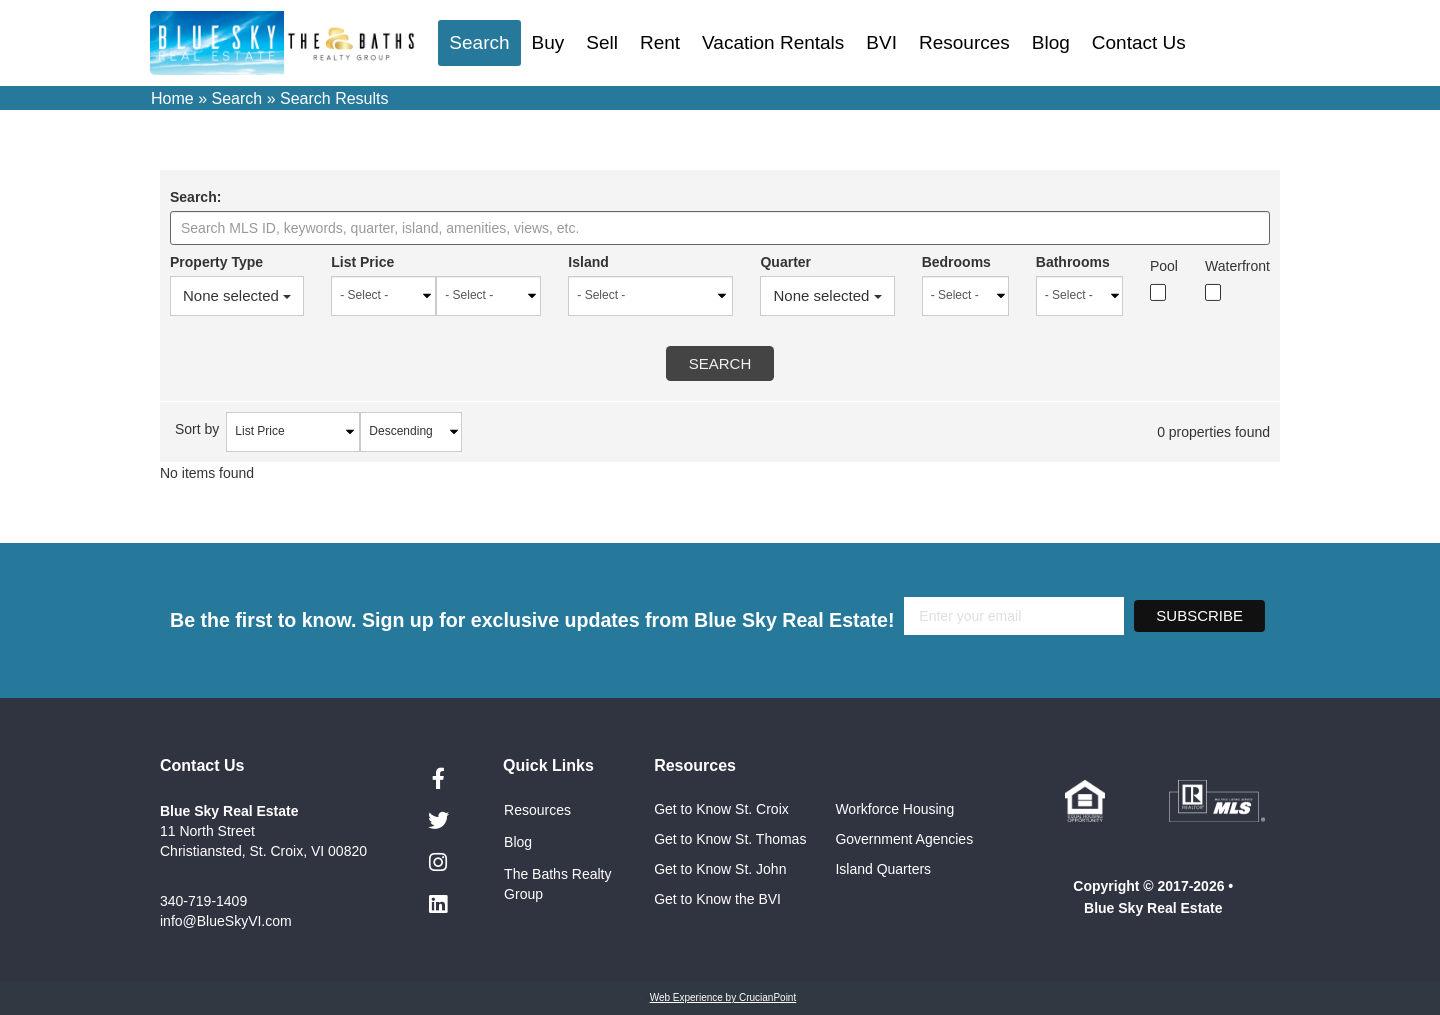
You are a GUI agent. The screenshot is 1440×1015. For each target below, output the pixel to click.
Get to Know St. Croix (721, 809)
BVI (881, 42)
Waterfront (1237, 266)
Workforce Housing (894, 809)
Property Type (216, 262)
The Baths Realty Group (557, 884)
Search (479, 42)
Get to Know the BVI (719, 899)
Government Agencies (904, 839)
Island (580, 262)
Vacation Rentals (773, 42)
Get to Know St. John (720, 869)
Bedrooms (951, 262)
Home (172, 98)
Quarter (779, 262)
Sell (602, 42)
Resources (964, 42)
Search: (195, 197)
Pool (1162, 266)
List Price (364, 262)
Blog (1051, 42)
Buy (548, 42)
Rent (660, 42)
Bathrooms (1069, 262)
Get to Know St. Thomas (730, 839)
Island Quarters (883, 869)
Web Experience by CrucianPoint (723, 997)
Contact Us (1139, 42)
